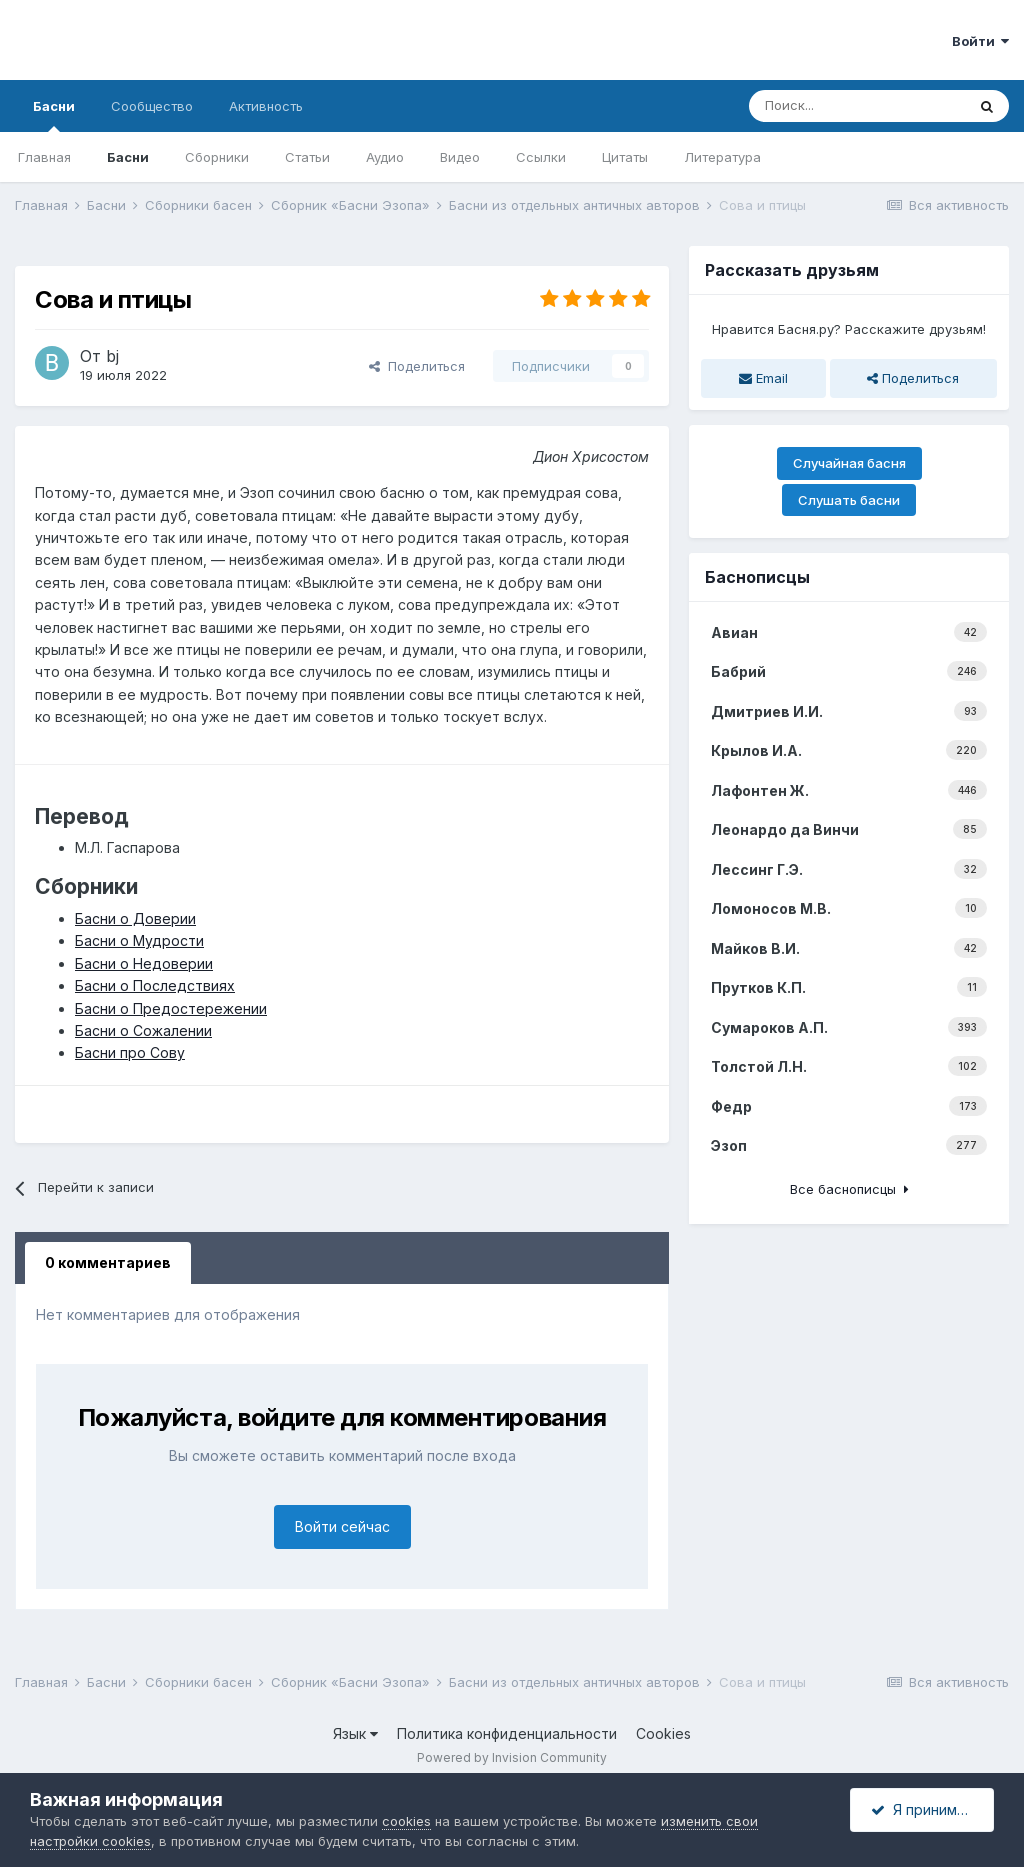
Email (763, 378)
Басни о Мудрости (139, 940)
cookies (406, 1821)
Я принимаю (924, 1809)
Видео (460, 157)
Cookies (663, 1733)
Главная (44, 157)
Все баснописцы (849, 1189)
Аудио (385, 157)
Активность (266, 106)
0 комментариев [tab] (108, 1262)
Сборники (217, 157)
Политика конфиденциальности (507, 1733)
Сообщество (152, 106)
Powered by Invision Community (512, 1757)
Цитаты (625, 157)
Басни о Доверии (135, 918)
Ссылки (541, 157)
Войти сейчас (342, 1526)
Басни (54, 115)
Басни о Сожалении (143, 1030)
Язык (355, 1733)
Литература (722, 157)
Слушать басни (849, 500)
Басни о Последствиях (155, 985)
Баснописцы (757, 577)
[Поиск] (857, 106)
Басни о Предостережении (171, 1008)
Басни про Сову (130, 1052)
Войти (980, 41)
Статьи (307, 157)
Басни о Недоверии (144, 963)
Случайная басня (849, 463)
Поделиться (417, 366)
